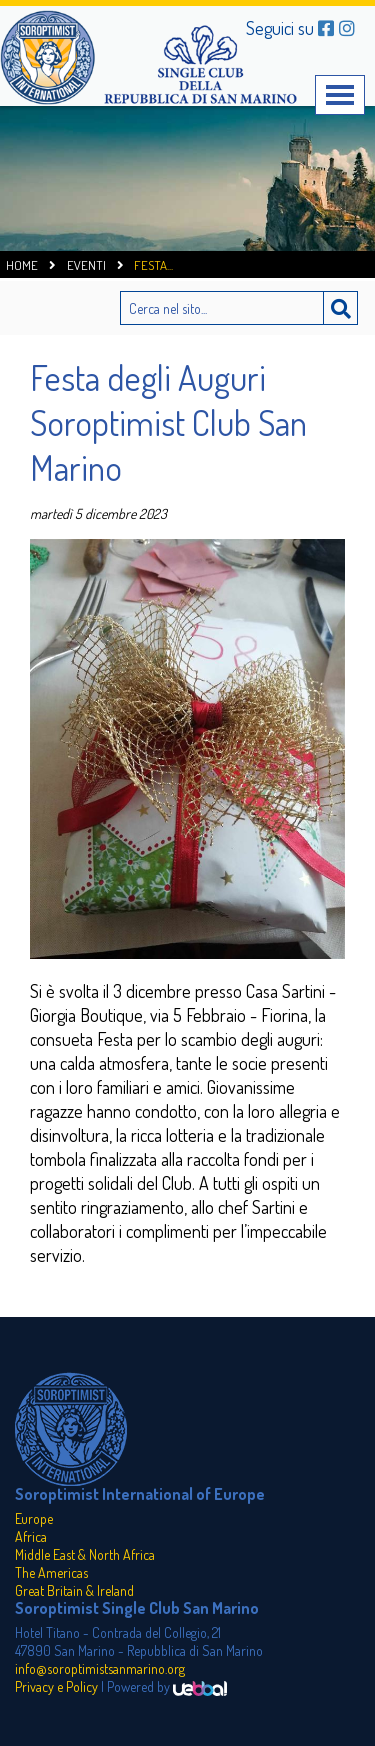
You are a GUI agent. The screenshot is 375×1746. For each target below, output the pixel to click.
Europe (34, 1518)
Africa (31, 1536)
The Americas (51, 1572)
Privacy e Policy (56, 1686)
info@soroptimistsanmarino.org (100, 1668)
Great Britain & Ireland (74, 1590)
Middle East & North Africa (85, 1554)
